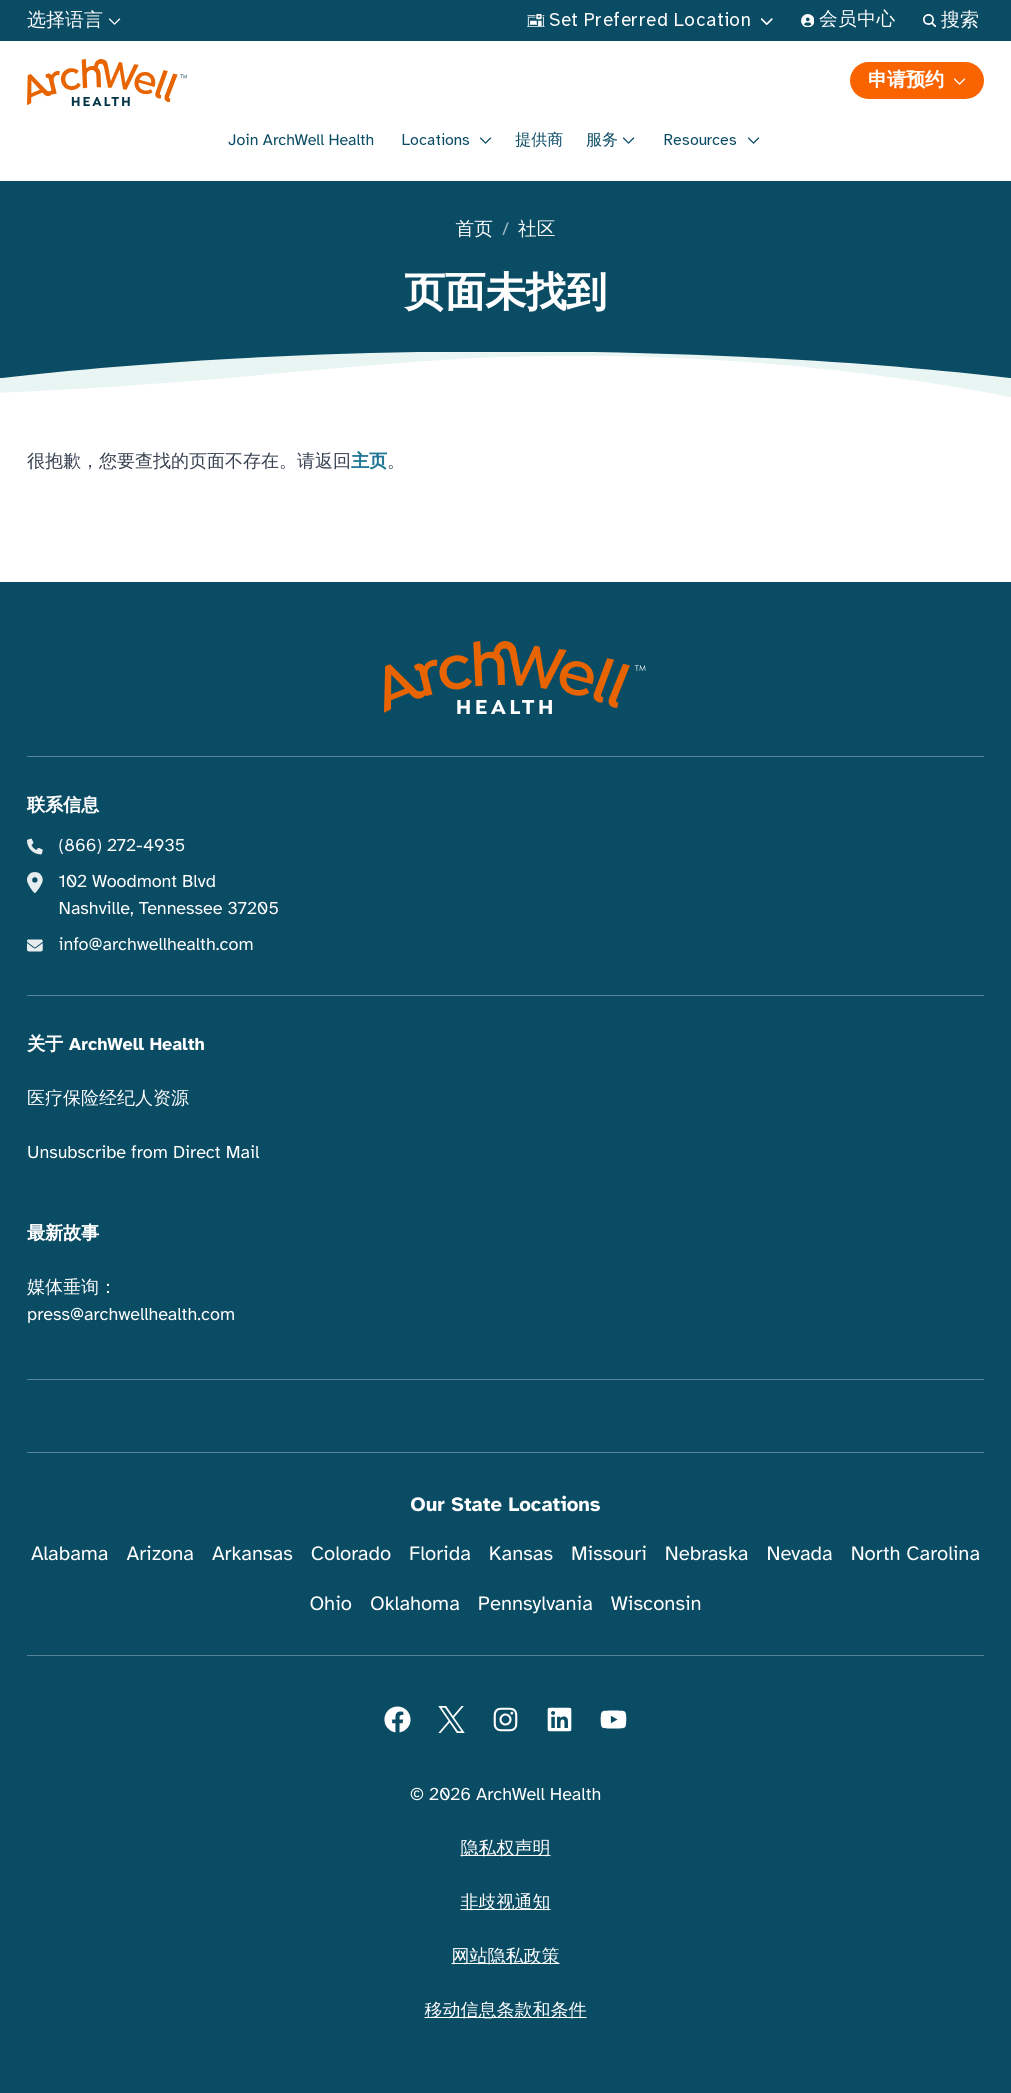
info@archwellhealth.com (156, 945)
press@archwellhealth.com (131, 1315)
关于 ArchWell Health (116, 1045)
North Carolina (915, 1553)
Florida (440, 1553)
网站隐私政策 (506, 1957)
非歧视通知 (506, 1903)
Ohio (330, 1603)
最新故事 (63, 1234)
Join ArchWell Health (301, 140)
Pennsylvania (535, 1603)
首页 (474, 230)
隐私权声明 (506, 1849)
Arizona (159, 1553)
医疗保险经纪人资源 (108, 1099)
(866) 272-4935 (122, 846)
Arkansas (252, 1553)
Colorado (351, 1553)
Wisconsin (656, 1603)
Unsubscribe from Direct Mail (143, 1153)
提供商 (539, 140)
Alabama (70, 1553)
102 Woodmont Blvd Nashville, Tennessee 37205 (169, 895)
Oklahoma (415, 1603)
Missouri (609, 1553)
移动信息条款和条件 (506, 2011)
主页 (369, 462)
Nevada (800, 1553)
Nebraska (707, 1553)
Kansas (521, 1553)
